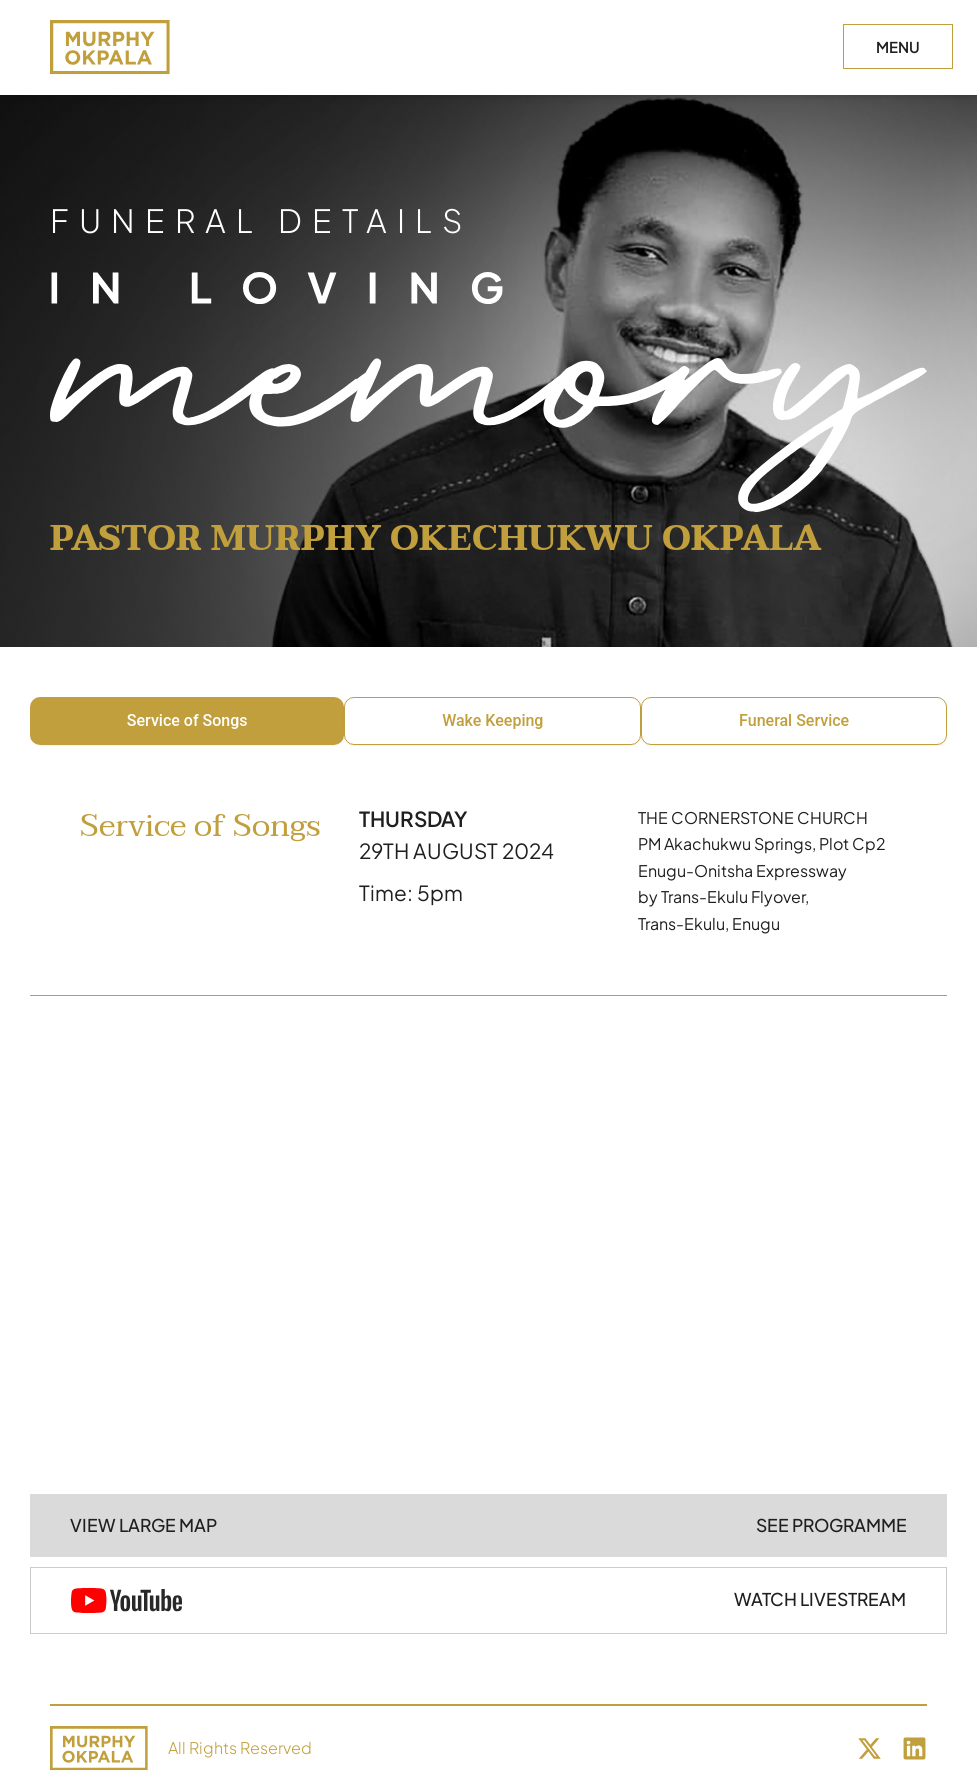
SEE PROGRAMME (831, 1525)
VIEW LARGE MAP (143, 1525)
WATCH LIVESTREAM (820, 1599)
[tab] (187, 721)
